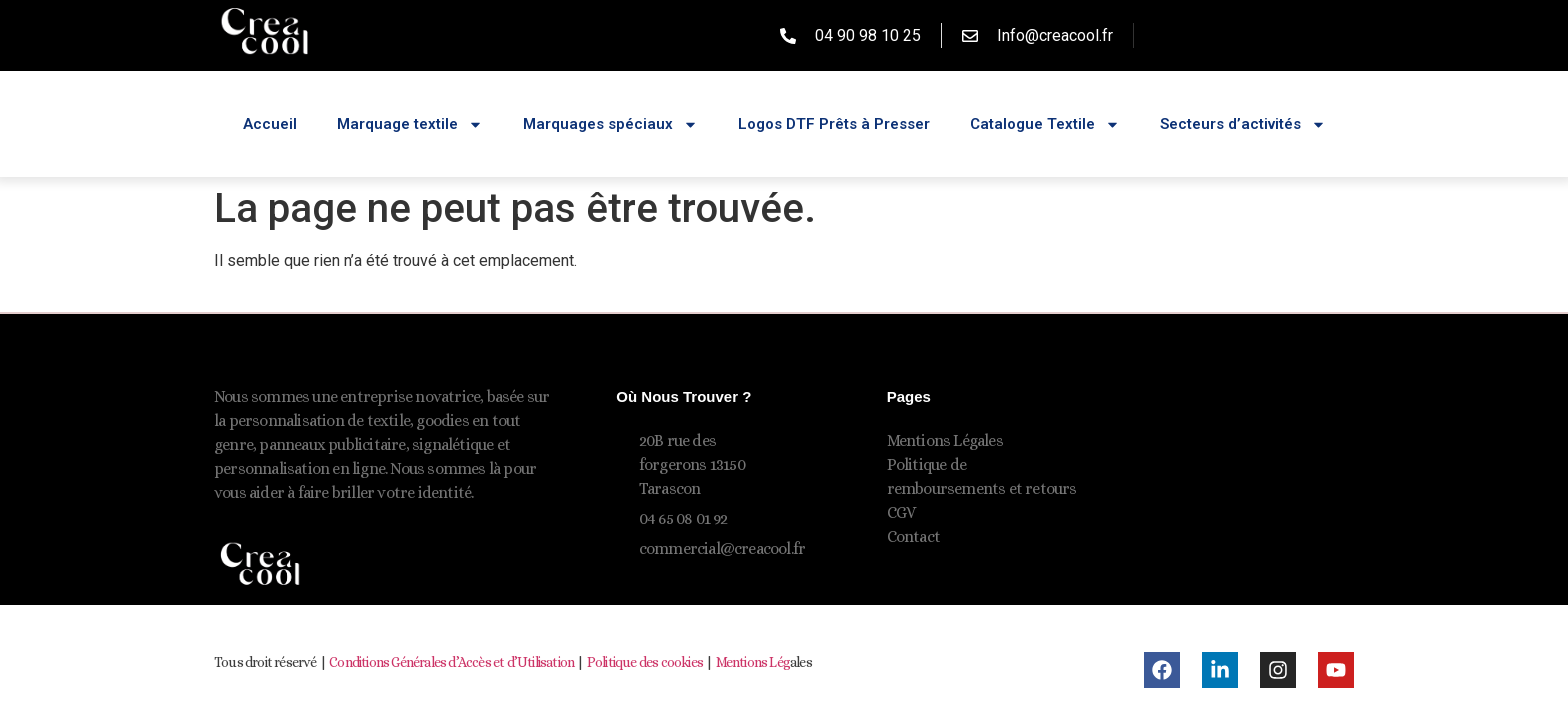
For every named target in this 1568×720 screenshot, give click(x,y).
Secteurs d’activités (1243, 124)
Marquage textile (410, 124)
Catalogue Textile (1045, 124)
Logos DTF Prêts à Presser (834, 124)
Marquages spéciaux (610, 124)
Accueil (270, 124)
